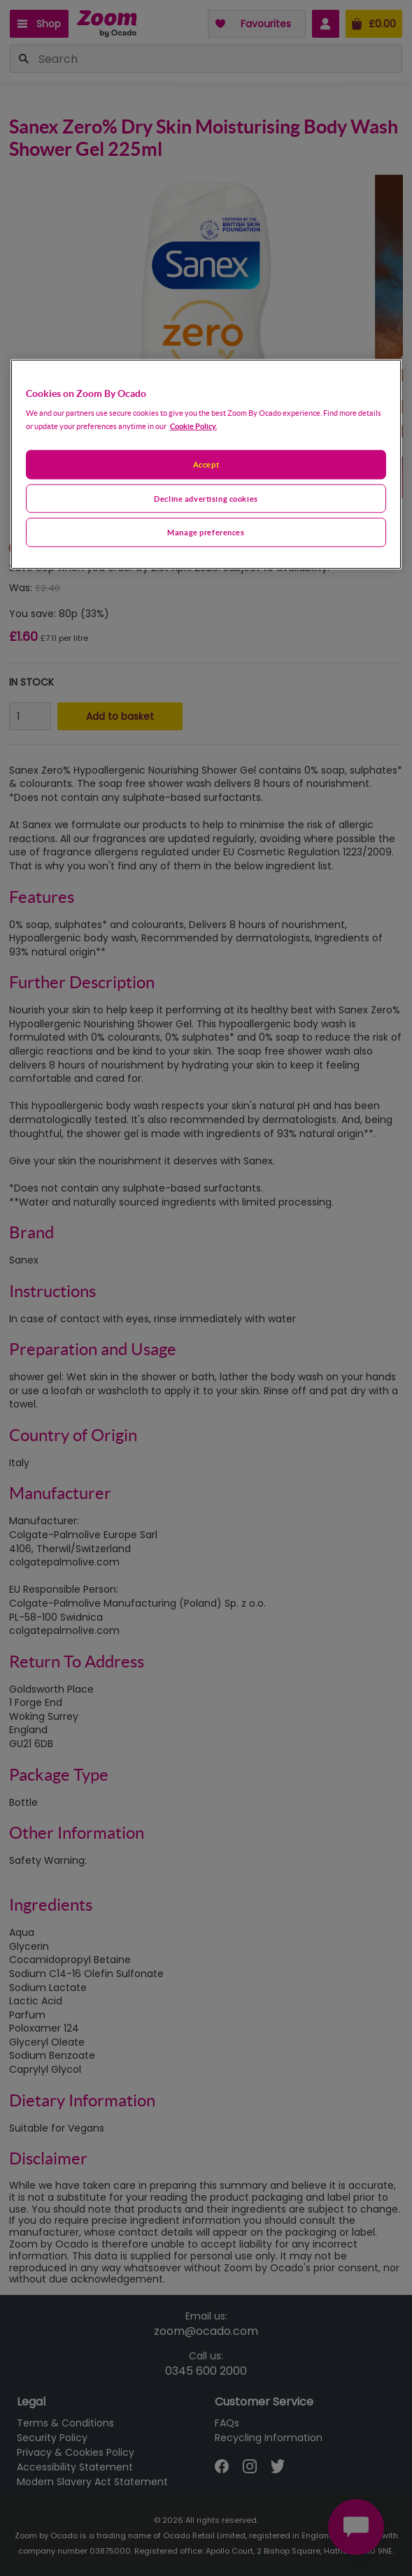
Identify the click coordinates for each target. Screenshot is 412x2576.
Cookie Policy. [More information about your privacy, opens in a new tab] (193, 425)
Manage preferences (205, 532)
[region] (206, 464)
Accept (206, 463)
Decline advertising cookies (205, 497)
